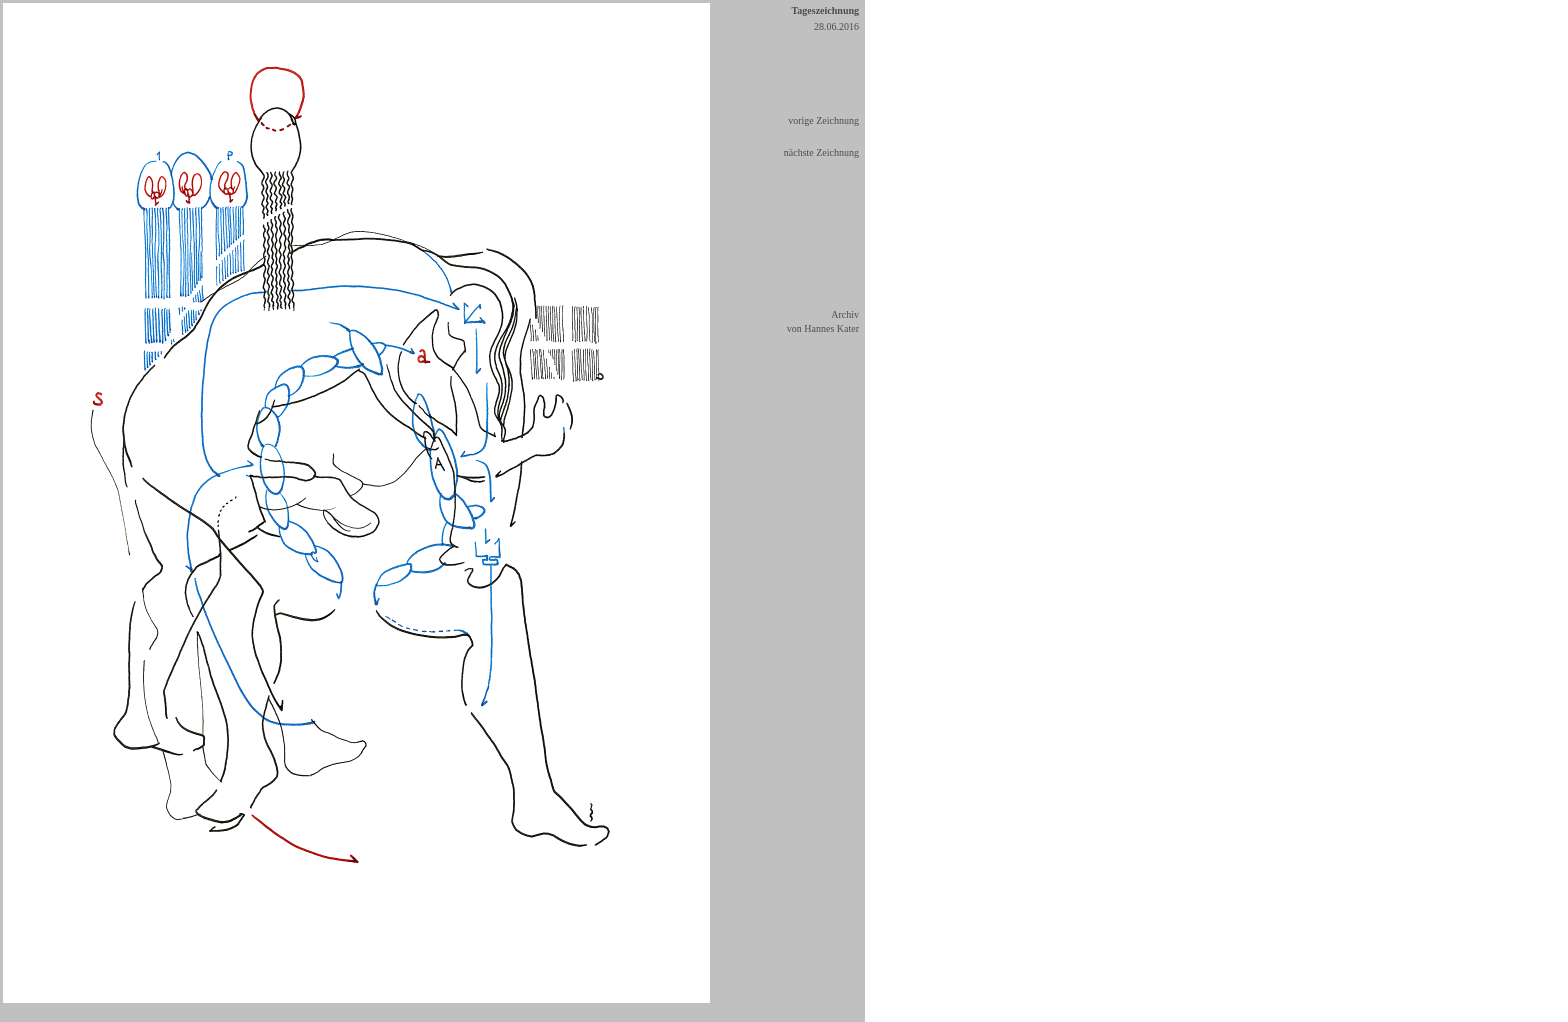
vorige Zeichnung (823, 120)
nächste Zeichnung (821, 152)
